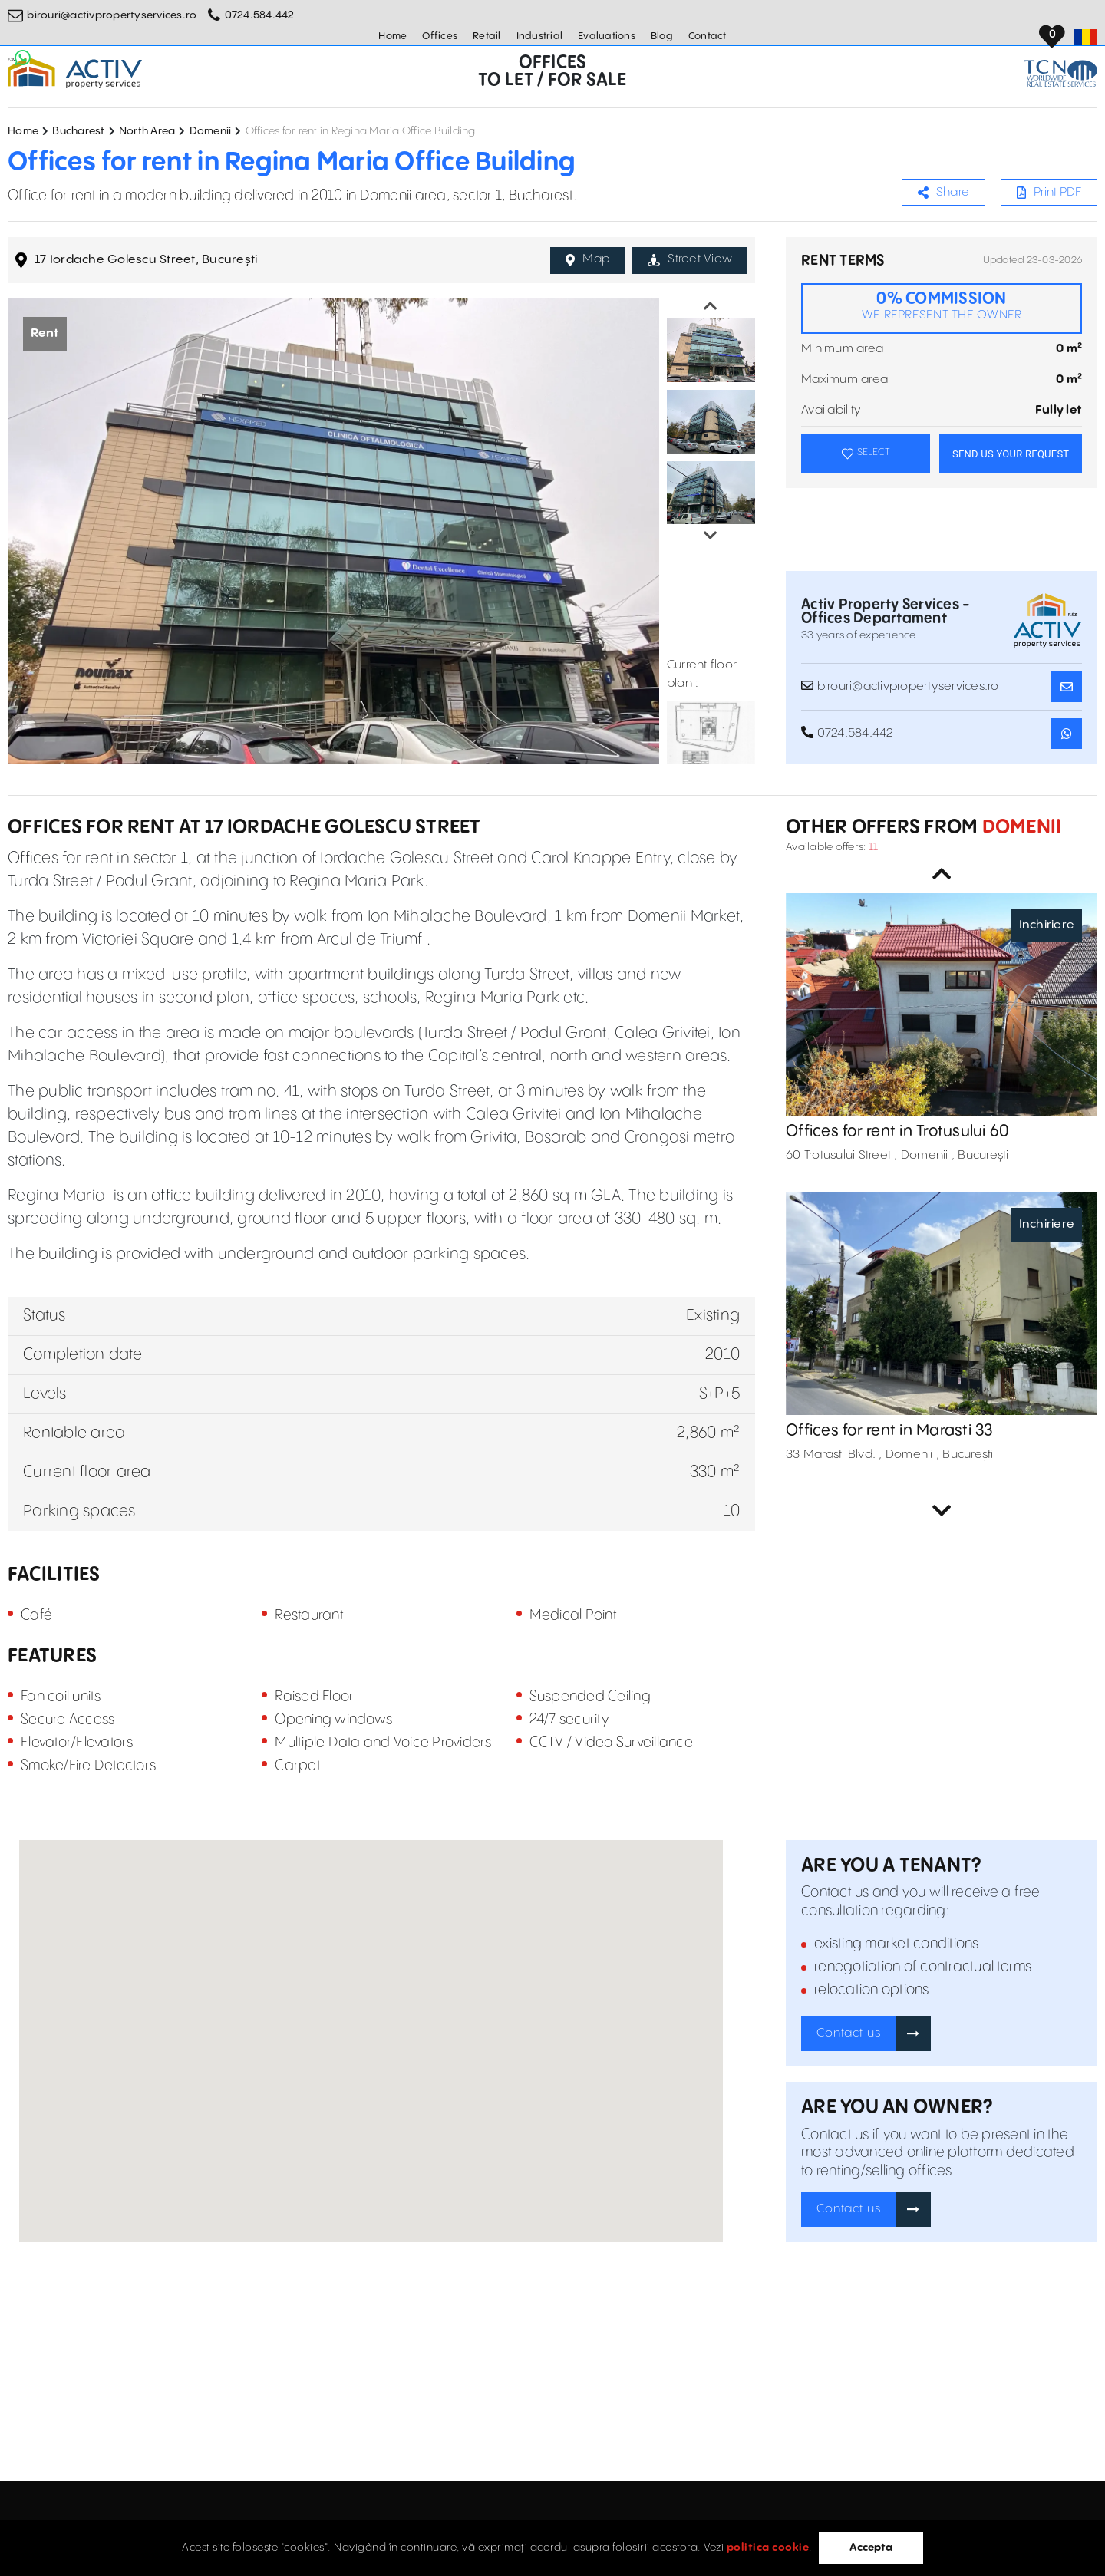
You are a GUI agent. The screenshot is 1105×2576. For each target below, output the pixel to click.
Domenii (211, 131)
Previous (710, 306)
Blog (662, 36)
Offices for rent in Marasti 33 (889, 1431)
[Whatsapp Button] (23, 57)
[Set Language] (1085, 37)
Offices (439, 36)
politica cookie (768, 2547)
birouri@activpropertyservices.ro (111, 15)
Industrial (539, 36)
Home (392, 36)
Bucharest (78, 131)
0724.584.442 (260, 15)
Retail (487, 36)
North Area (147, 131)
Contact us (848, 2033)
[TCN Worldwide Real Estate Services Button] (1060, 73)
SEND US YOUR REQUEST (1010, 454)
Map (587, 259)
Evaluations (606, 36)
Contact (707, 36)
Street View (690, 259)
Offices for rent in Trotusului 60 (897, 1131)
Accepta (870, 2547)
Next (710, 535)
